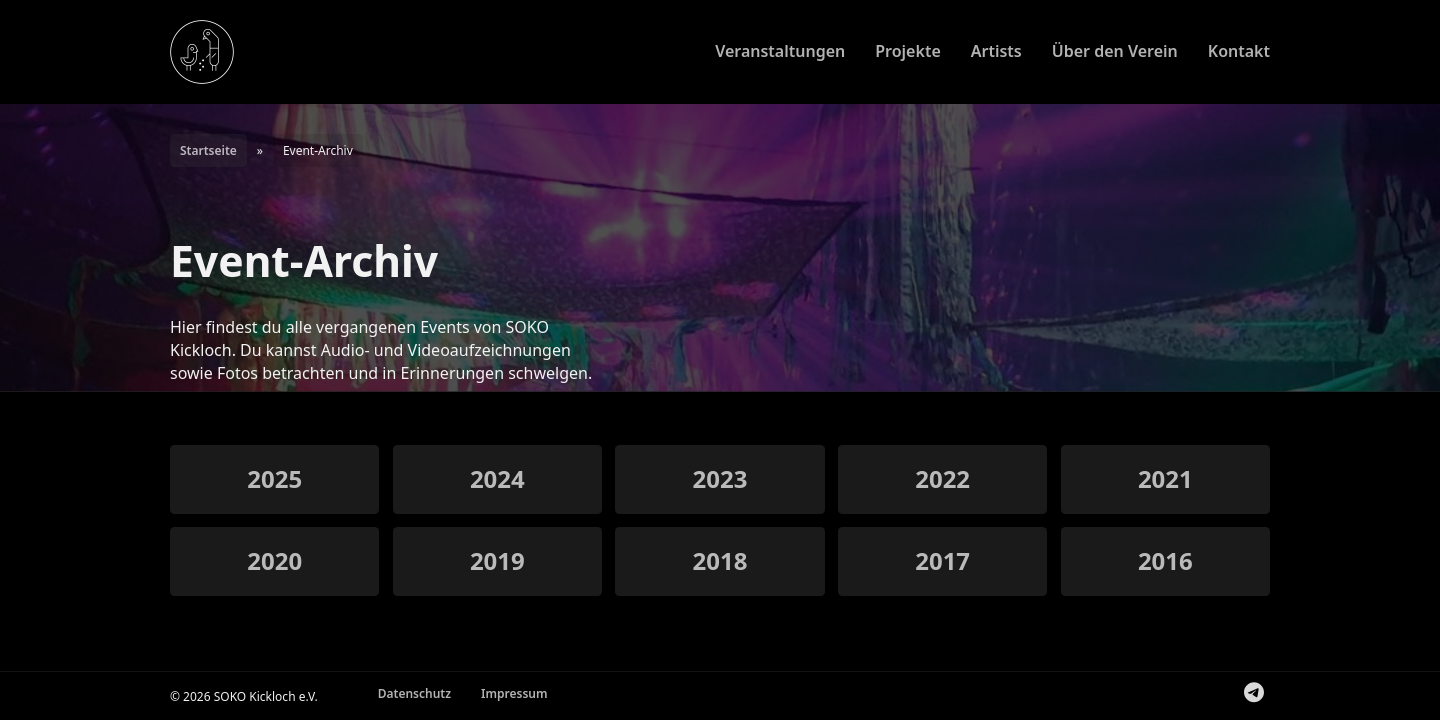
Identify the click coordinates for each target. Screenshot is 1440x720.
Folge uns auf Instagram (1237, 696)
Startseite (208, 150)
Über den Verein (1115, 51)
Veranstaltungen (780, 51)
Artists (996, 51)
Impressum (514, 693)
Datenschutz (414, 693)
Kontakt (1239, 51)
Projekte (908, 51)
